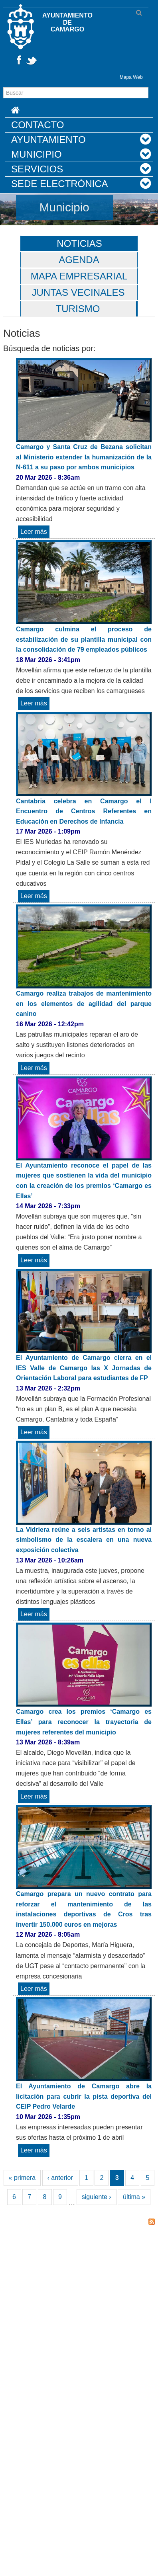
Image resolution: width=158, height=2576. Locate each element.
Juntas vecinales (78, 292)
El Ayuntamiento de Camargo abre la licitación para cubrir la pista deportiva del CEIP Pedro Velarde (84, 2096)
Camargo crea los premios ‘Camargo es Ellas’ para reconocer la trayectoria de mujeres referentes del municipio (84, 1721)
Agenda (79, 259)
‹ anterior (60, 2177)
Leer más (34, 532)
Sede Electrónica (59, 183)
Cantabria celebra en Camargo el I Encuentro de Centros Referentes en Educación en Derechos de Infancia (84, 811)
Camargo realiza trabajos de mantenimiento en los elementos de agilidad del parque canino (84, 1003)
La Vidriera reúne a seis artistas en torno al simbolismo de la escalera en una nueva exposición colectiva (84, 1539)
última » (134, 2196)
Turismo (78, 308)
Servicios (37, 169)
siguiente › (96, 2196)
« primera (22, 2177)
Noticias (79, 243)
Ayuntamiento (48, 139)
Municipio (36, 154)
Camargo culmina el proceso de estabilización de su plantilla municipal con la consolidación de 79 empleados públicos (84, 639)
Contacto (37, 124)
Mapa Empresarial (79, 276)
